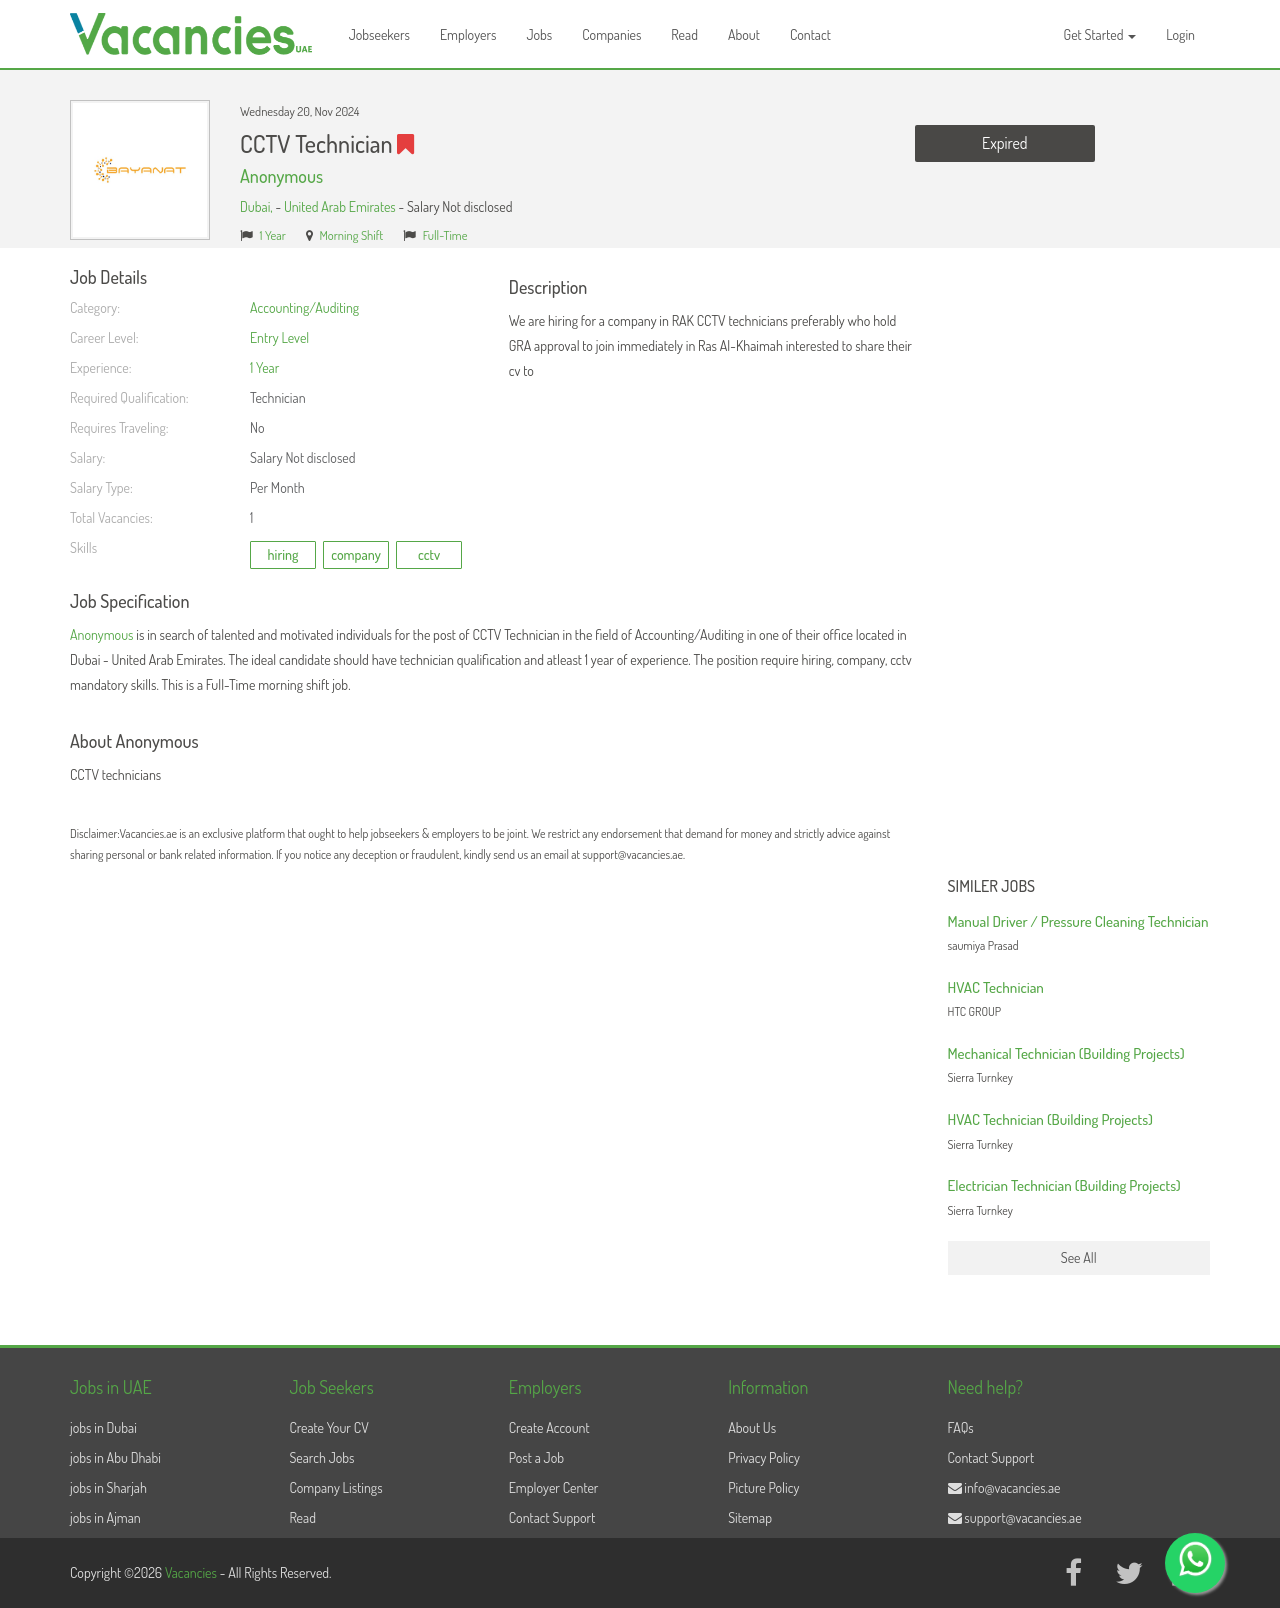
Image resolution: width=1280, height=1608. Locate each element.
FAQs (961, 1427)
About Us (752, 1427)
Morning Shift (351, 235)
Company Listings (335, 1487)
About (744, 34)
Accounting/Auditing (304, 307)
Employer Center (554, 1487)
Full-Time (445, 235)
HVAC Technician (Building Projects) (1050, 1119)
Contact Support (552, 1517)
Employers (468, 34)
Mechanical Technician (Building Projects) (1066, 1053)
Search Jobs (321, 1457)
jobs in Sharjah (108, 1487)
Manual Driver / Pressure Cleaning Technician (1078, 921)
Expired (1004, 143)
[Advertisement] (1079, 568)
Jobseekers (379, 34)
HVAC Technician (996, 987)
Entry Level (279, 337)
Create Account (549, 1427)
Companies (611, 34)
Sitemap (750, 1517)
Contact (810, 34)
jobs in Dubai (103, 1427)
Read (684, 34)
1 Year (273, 235)
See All (1079, 1257)
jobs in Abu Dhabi (115, 1457)
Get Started (1100, 34)
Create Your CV (328, 1427)
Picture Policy (763, 1487)
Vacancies (192, 1572)
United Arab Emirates (340, 206)
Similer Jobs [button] (992, 887)
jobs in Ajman (105, 1517)
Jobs (539, 34)
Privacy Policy (764, 1457)
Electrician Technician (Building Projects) (1064, 1185)
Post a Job (536, 1457)
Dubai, (257, 206)
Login (1180, 34)
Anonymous (281, 176)
